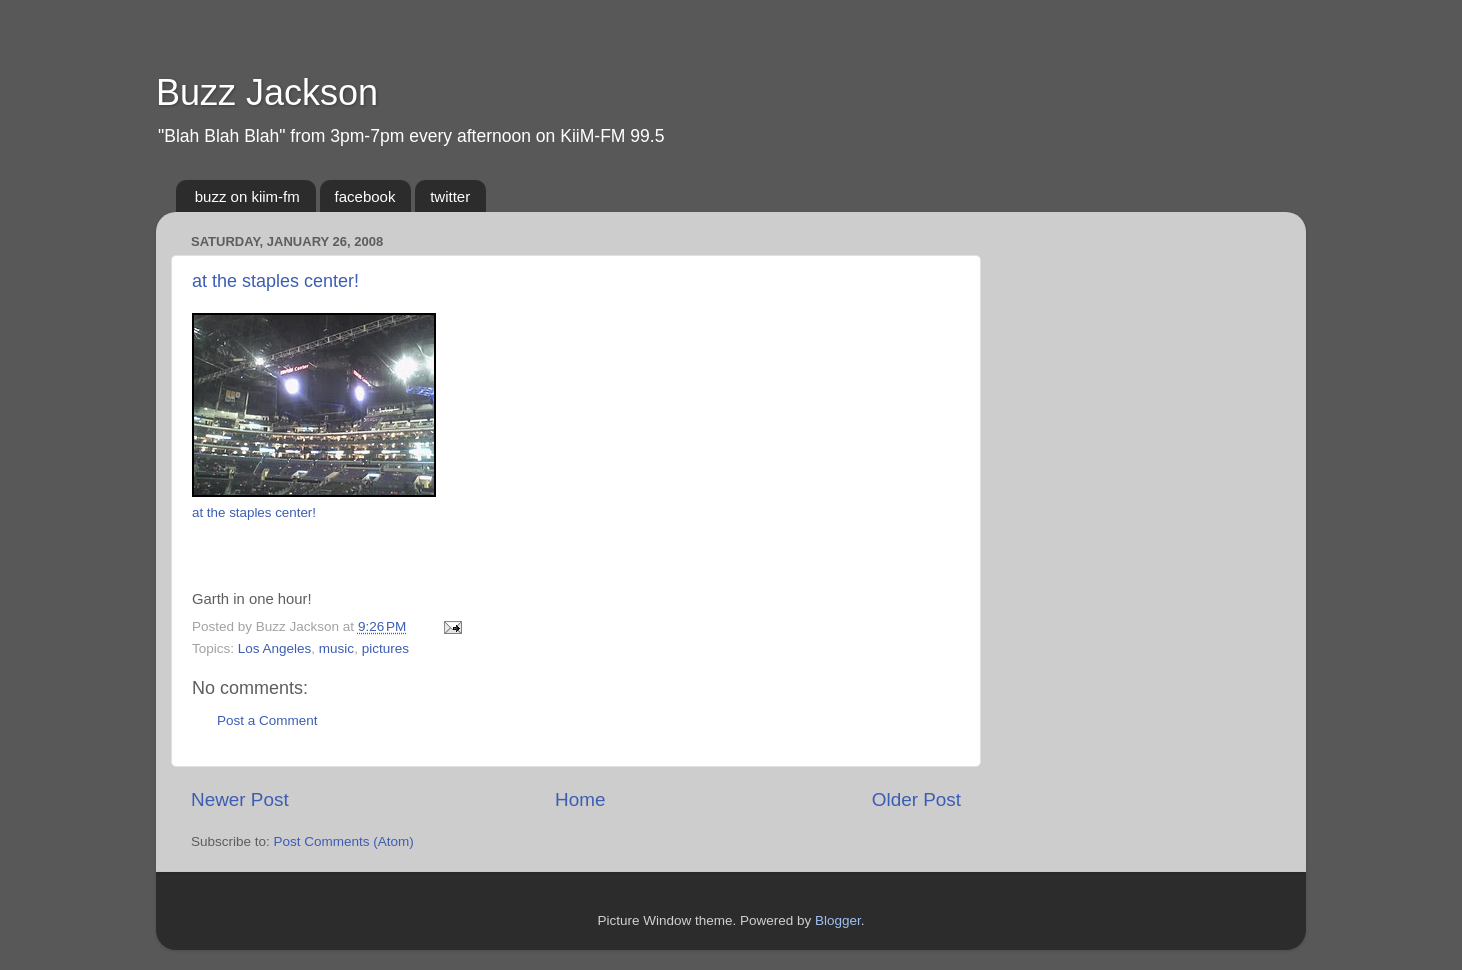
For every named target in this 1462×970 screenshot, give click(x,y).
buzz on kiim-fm (247, 196)
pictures (385, 648)
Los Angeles (275, 648)
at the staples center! (275, 281)
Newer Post (240, 799)
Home (580, 799)
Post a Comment (267, 720)
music (336, 648)
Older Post (916, 799)
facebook (365, 196)
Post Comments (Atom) (344, 841)
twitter (450, 196)
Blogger (838, 920)
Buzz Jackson (267, 92)
